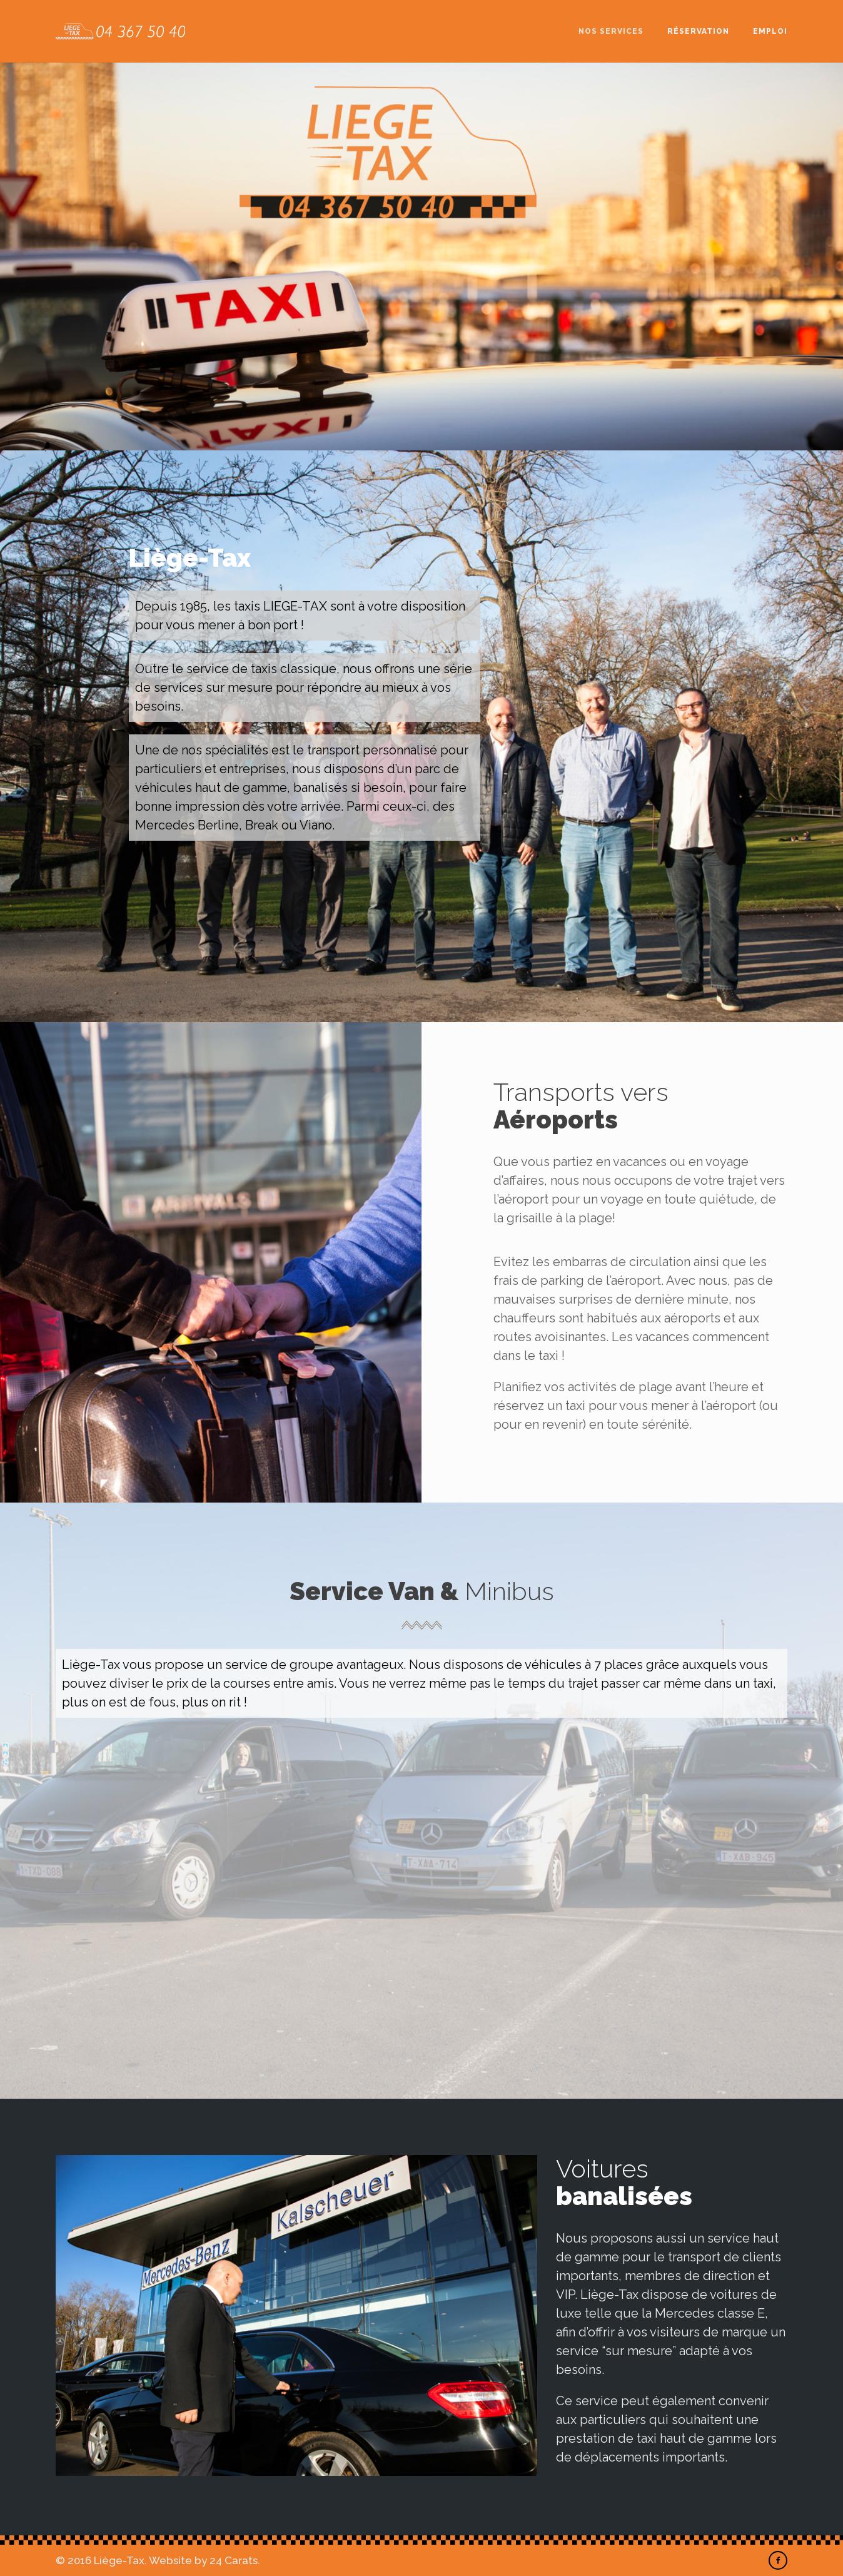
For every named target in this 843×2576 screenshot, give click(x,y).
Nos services (611, 31)
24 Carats (233, 2560)
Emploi (770, 31)
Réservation (698, 31)
